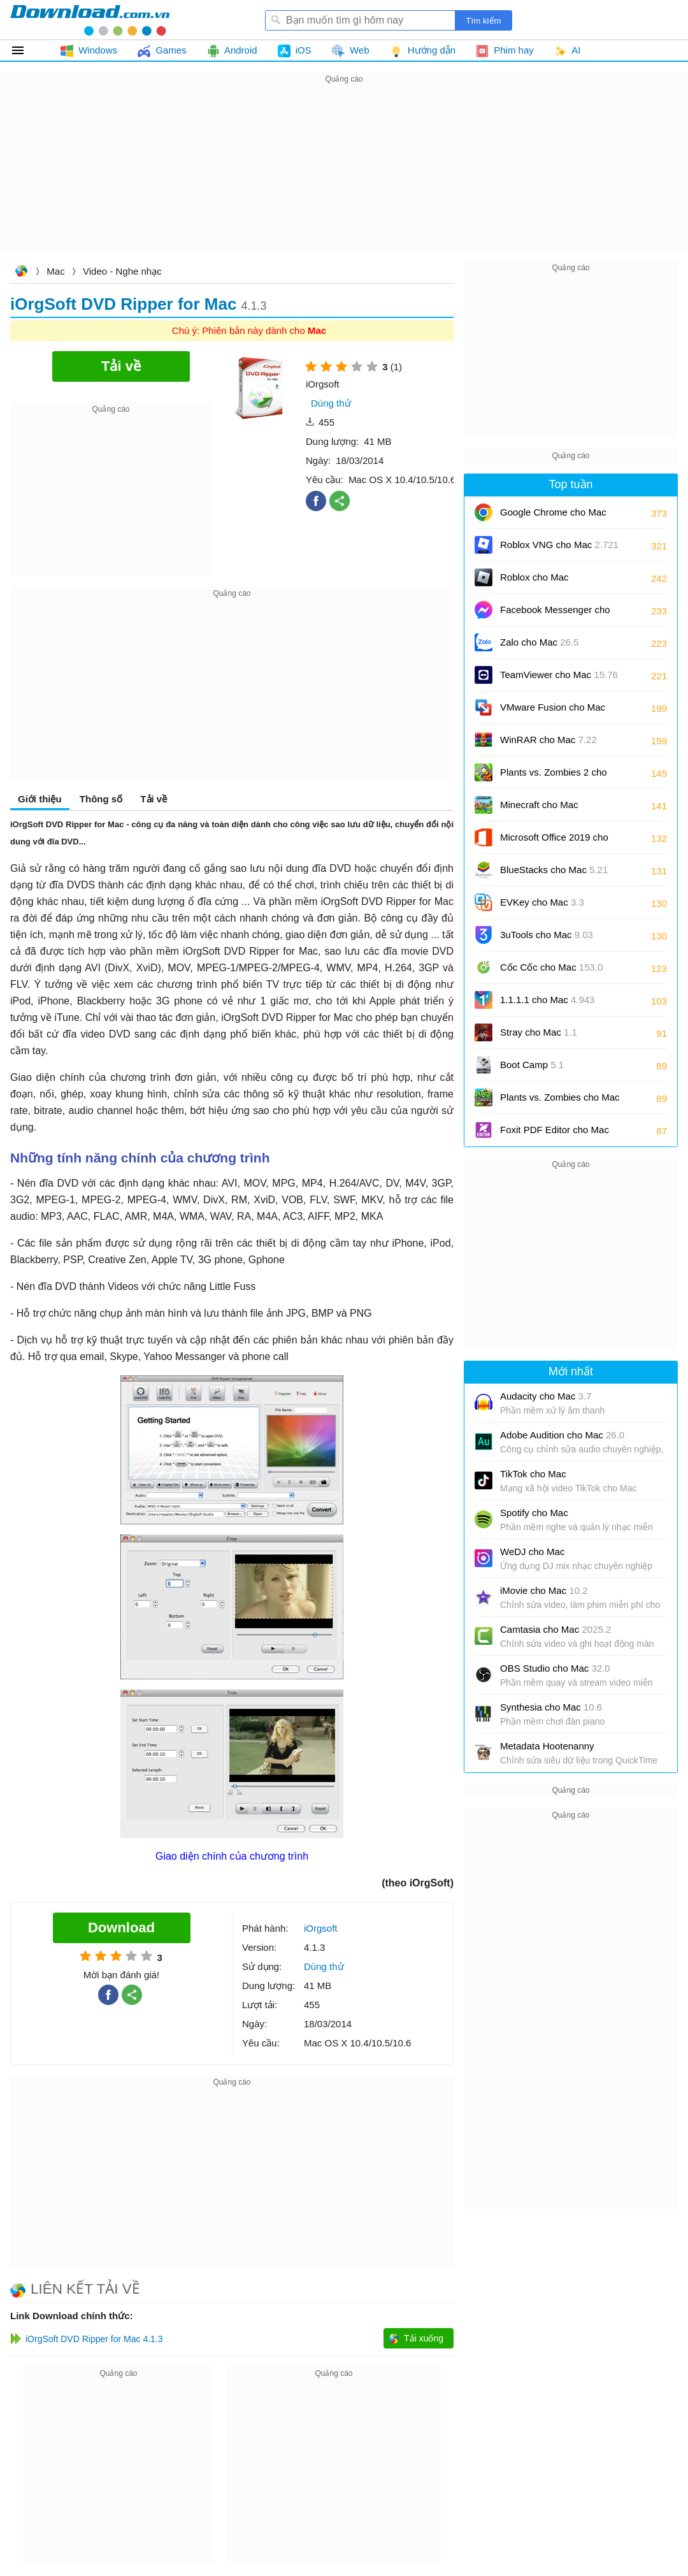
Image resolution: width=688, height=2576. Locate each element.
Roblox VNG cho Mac (559, 544)
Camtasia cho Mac (555, 1629)
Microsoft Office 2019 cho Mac (554, 841)
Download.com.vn (21, 272)
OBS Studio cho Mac (555, 1668)
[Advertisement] (344, 176)
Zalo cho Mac (539, 642)
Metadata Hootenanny (547, 1745)
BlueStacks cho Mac (554, 869)
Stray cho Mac (538, 1032)
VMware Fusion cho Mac (552, 711)
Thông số (101, 798)
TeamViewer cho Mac (559, 674)
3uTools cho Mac (546, 934)
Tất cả (25, 50)
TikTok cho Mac (533, 1473)
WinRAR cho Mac (548, 739)
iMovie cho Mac (544, 1590)
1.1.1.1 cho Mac (547, 999)
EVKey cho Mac (542, 902)
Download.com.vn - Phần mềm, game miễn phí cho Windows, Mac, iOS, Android (89, 20)
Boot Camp (532, 1064)
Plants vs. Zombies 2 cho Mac (553, 776)
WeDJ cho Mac (532, 1551)
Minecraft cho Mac (539, 804)
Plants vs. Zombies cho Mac (560, 1101)
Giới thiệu (40, 798)
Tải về (153, 798)
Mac (55, 271)
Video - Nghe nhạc (122, 271)
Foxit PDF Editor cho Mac (554, 1134)
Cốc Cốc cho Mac (551, 967)
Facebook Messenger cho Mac (555, 614)
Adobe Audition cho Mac (562, 1434)
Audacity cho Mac (545, 1396)
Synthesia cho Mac (551, 1707)
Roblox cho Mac (534, 577)
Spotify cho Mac (534, 1512)
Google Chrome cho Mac (553, 516)
